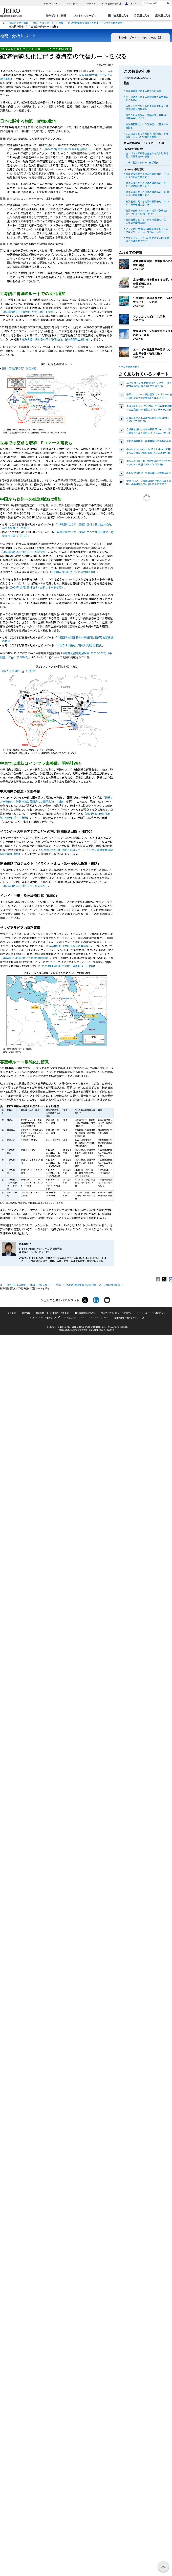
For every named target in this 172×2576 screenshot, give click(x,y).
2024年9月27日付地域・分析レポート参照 (28, 312)
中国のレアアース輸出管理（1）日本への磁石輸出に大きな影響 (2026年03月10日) (149, 396)
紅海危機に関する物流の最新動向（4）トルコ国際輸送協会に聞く (147, 203)
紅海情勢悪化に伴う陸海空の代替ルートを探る (147, 126)
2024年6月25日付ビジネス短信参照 (24, 552)
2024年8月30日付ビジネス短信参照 (67, 946)
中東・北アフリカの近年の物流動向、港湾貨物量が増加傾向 (147, 107)
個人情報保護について (85, 1312)
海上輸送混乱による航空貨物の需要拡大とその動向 (147, 98)
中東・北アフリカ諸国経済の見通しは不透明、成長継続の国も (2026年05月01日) (148, 482)
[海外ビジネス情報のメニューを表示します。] (57, 16)
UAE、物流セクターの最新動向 (142, 162)
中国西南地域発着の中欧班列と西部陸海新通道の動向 (57, 639)
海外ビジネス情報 (18, 23)
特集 (61, 23)
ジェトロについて (52, 3)
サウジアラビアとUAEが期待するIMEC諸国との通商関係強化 (147, 239)
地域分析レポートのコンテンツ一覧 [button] (140, 37)
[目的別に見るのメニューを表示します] (142, 16)
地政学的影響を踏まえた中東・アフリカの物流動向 (95, 23)
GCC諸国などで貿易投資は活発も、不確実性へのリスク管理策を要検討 (147, 135)
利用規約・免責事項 (59, 1312)
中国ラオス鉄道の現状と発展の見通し (79, 645)
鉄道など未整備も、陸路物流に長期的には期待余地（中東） (56, 799)
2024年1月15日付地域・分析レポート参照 (68, 966)
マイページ (133, 3)
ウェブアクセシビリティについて (116, 1312)
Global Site (90, 3)
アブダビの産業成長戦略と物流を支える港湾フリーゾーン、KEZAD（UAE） (147, 230)
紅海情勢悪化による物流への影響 (143, 91)
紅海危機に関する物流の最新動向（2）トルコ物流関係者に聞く (147, 184)
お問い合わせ (73, 3)
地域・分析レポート (43, 23)
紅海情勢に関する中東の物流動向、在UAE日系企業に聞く (56, 339)
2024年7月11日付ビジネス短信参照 (66, 149)
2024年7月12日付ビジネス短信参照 (72, 572)
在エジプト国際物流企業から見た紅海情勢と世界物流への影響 (147, 155)
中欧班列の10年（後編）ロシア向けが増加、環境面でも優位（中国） (58, 534)
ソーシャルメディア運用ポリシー (152, 1312)
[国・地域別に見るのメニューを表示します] (119, 16)
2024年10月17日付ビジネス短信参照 (25, 958)
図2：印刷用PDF (20, 671)
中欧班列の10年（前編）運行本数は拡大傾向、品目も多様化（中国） (58, 526)
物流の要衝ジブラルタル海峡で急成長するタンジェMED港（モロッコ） (147, 212)
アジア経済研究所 (112, 3)
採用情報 (12, 1312)
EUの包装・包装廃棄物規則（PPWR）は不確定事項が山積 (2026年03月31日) (148, 384)
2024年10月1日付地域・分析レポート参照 (36, 587)
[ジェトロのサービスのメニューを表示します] (85, 16)
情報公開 (40, 1312)
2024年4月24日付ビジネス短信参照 (24, 886)
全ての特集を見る (130, 366)
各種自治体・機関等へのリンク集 (129, 1317)
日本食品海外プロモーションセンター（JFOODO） (87, 1317)
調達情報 (26, 1312)
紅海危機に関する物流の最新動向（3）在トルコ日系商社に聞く (147, 193)
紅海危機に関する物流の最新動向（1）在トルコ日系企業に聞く (147, 175)
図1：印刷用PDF (20, 368)
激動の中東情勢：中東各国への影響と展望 (148, 441)
